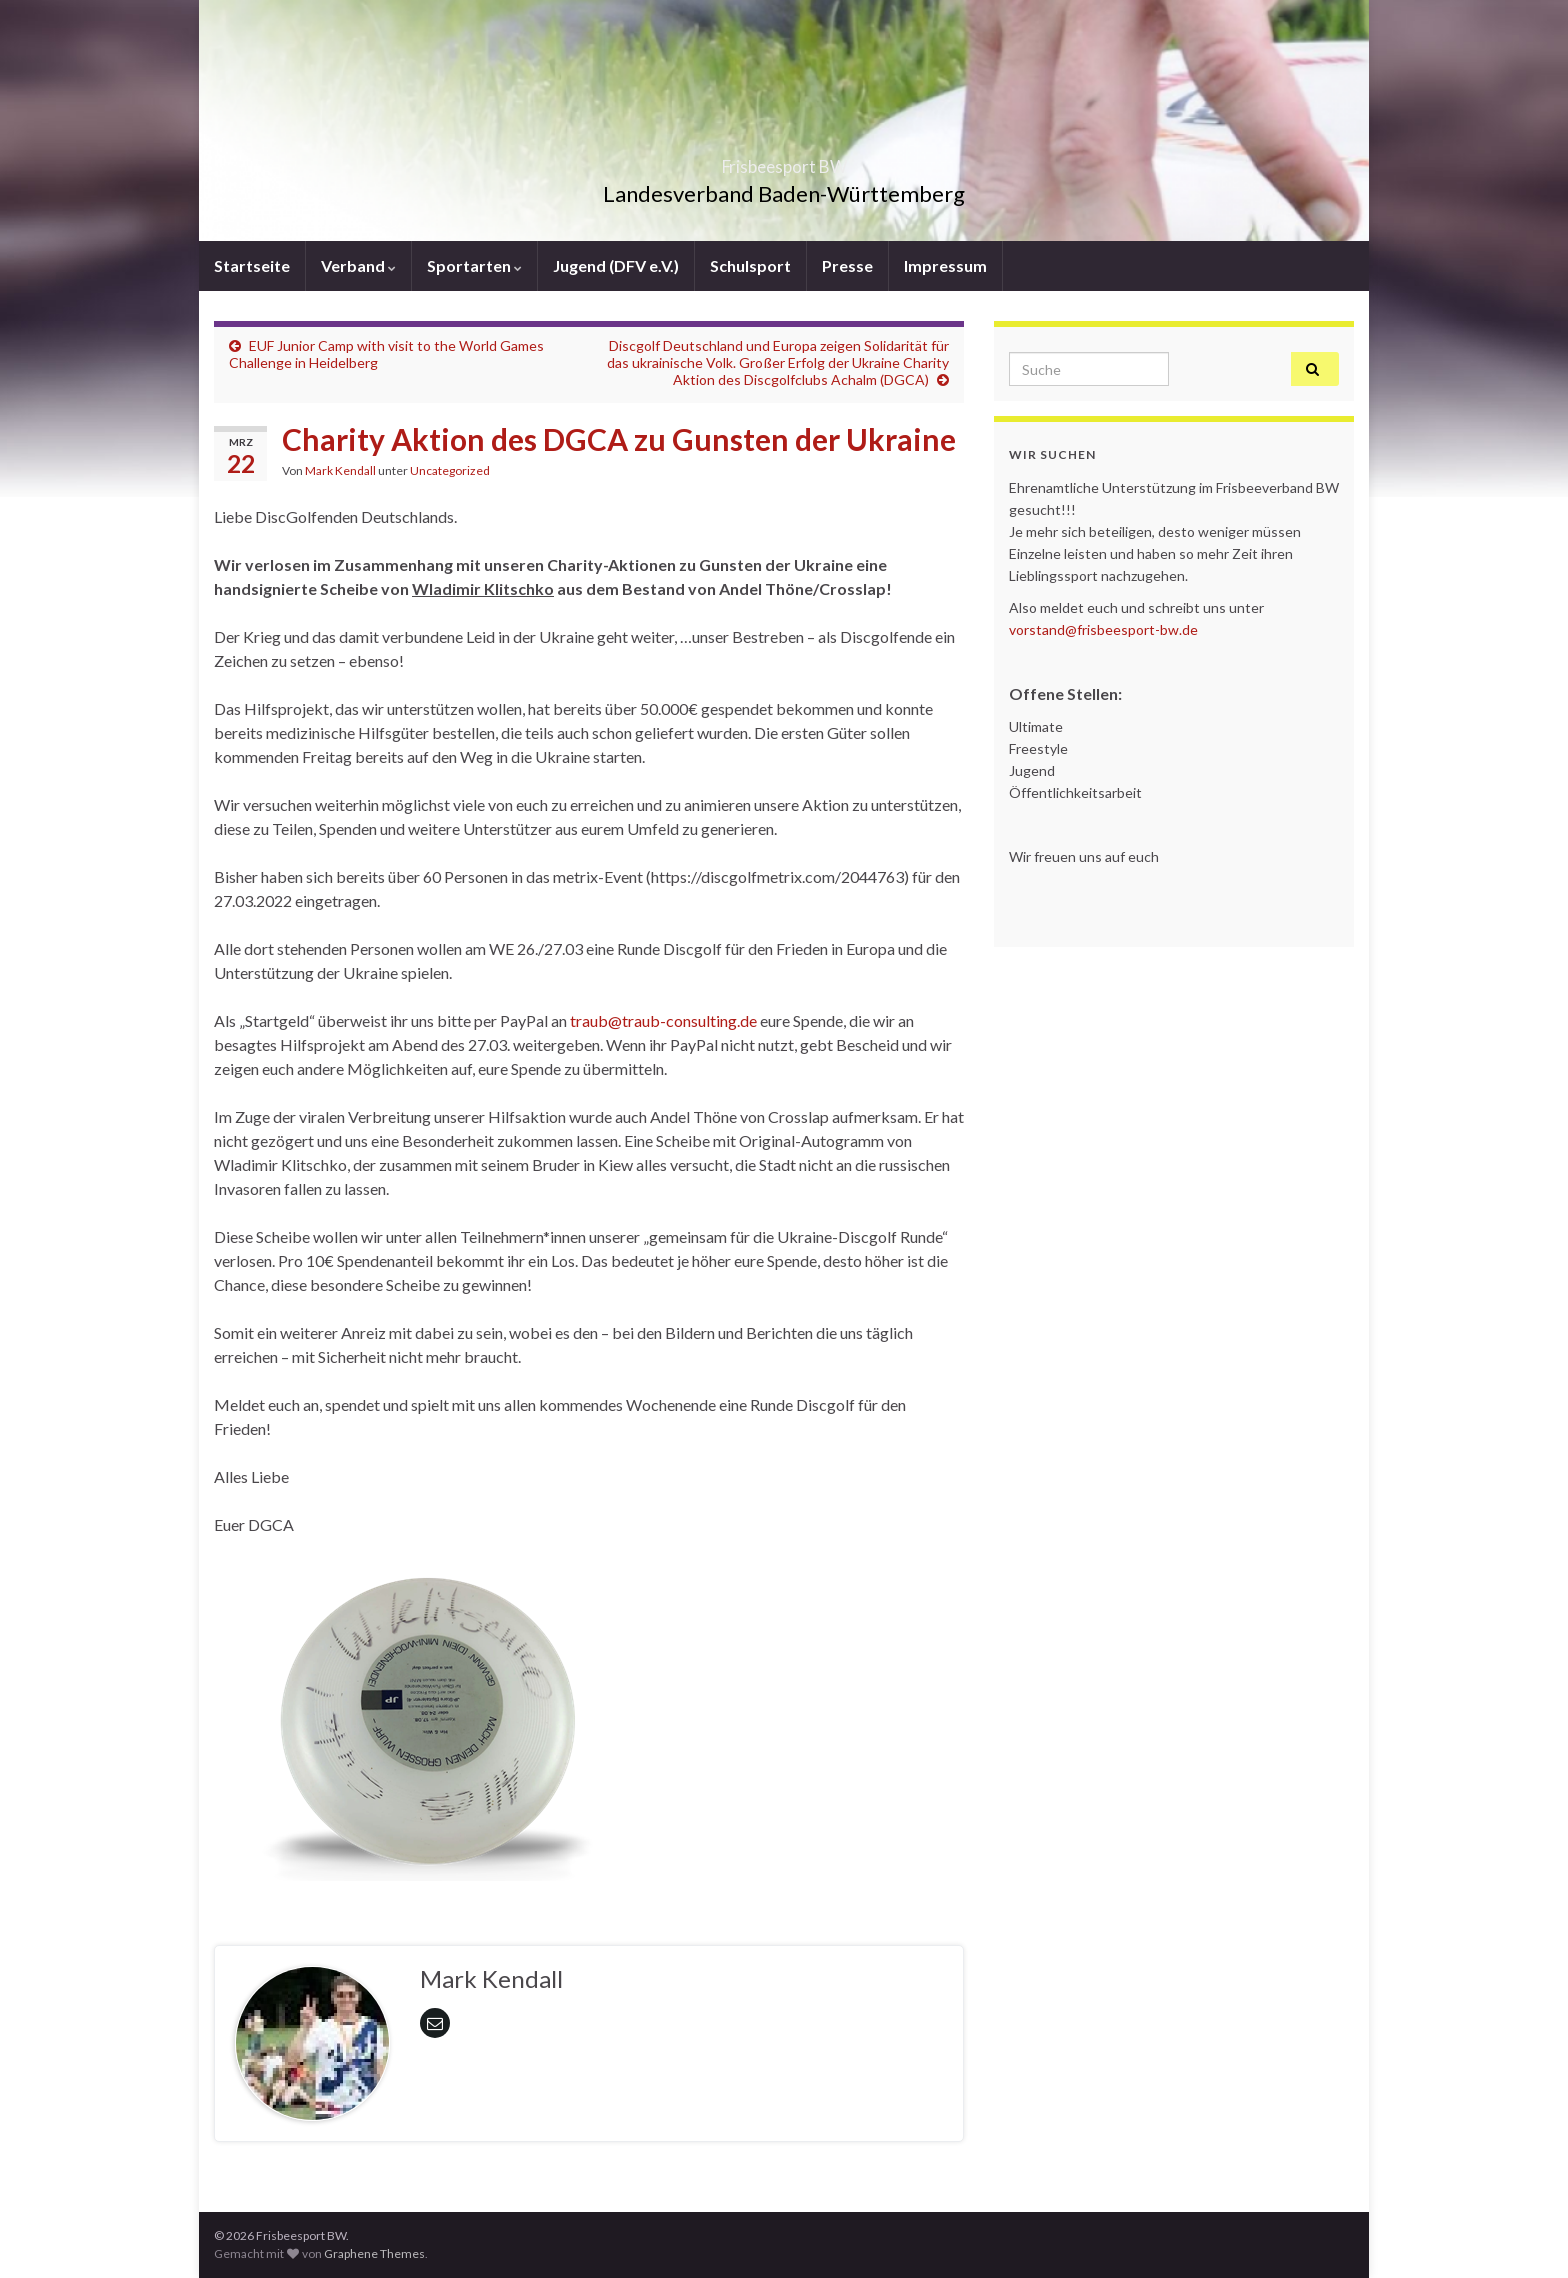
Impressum (945, 265)
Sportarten (474, 265)
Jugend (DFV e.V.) (616, 265)
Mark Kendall (340, 470)
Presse (847, 265)
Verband (358, 265)
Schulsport (750, 265)
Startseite (252, 265)
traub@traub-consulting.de (663, 1020)
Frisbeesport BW (784, 160)
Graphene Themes (374, 2253)
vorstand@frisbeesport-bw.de (1103, 629)
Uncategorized (450, 470)
